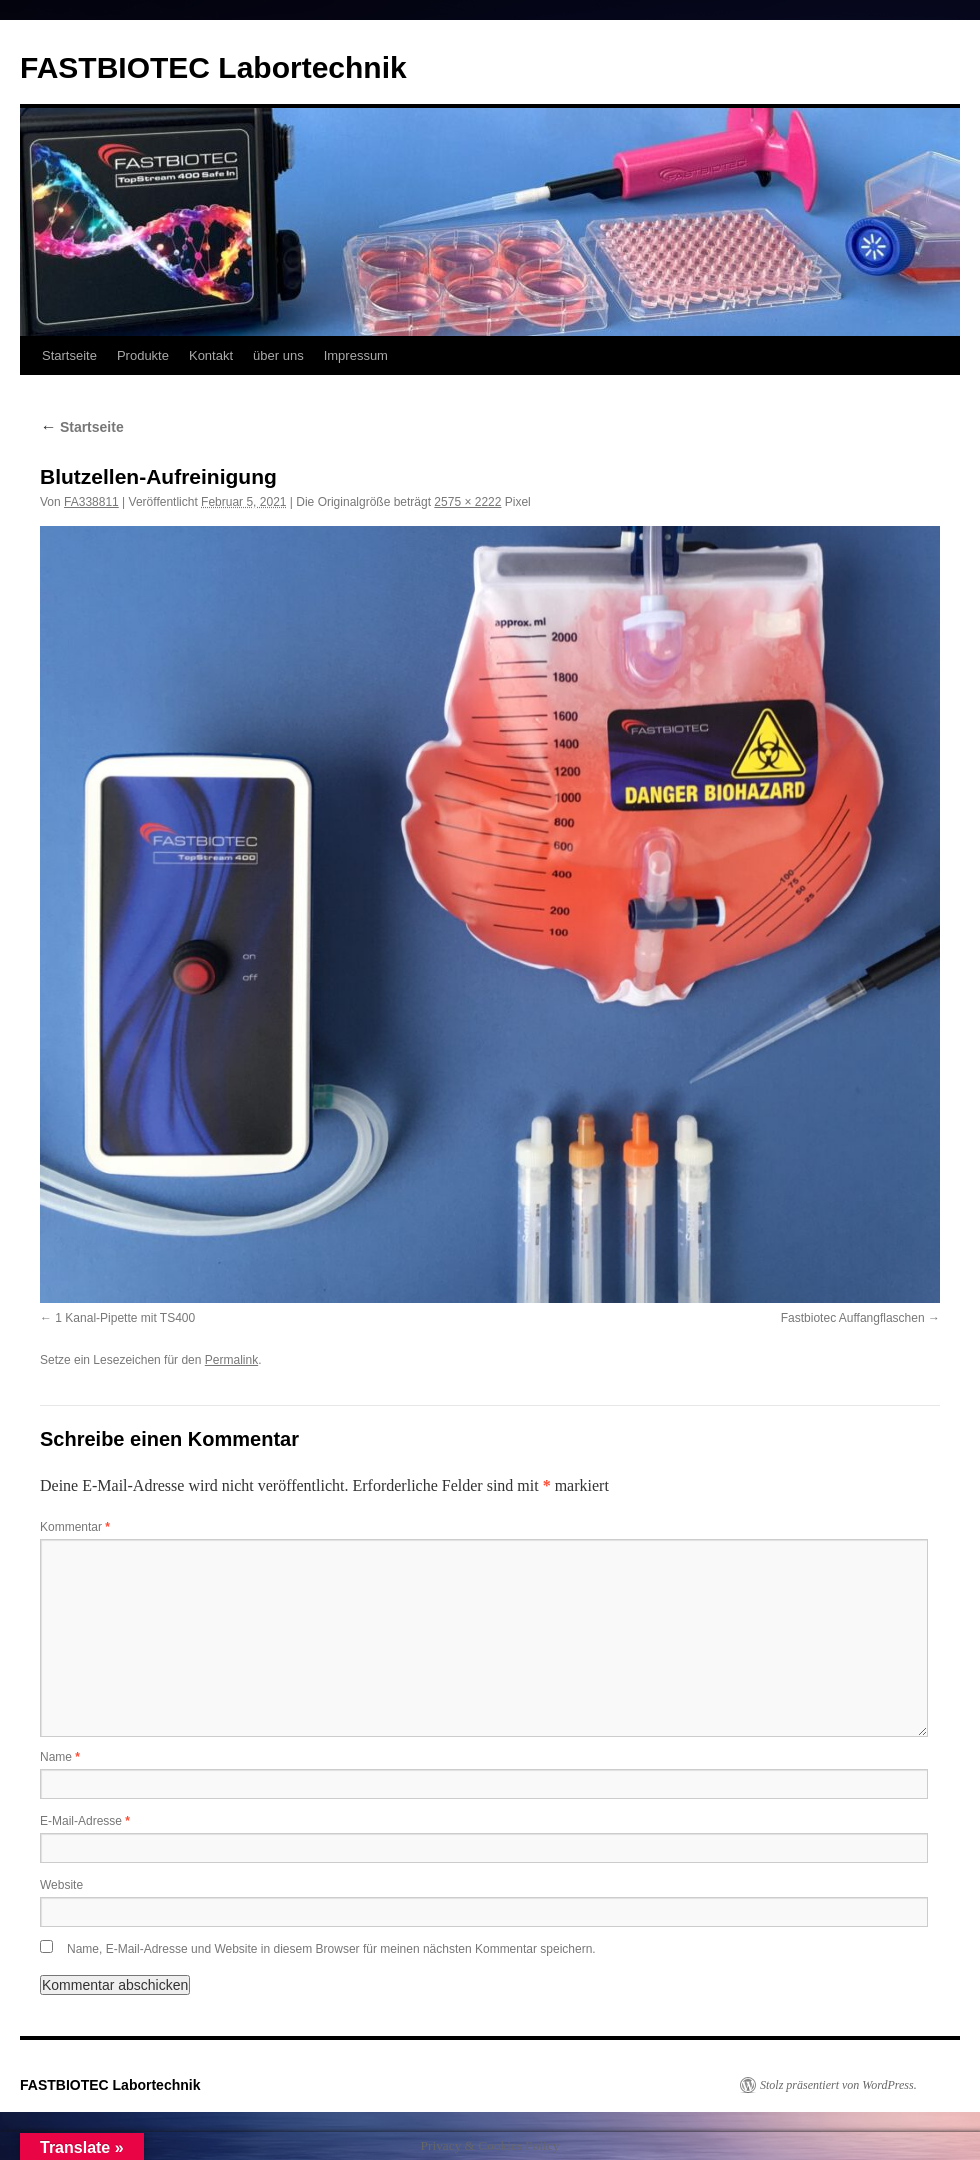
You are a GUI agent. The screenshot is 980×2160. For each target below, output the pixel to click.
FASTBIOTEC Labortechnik (213, 67)
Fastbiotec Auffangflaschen (853, 1318)
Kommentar (75, 1527)
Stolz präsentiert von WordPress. (838, 2085)
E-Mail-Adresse (85, 1821)
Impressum (356, 355)
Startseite (69, 355)
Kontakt (211, 355)
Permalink (231, 1360)
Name (60, 1757)
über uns (278, 355)
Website (61, 1885)
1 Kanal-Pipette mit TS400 (125, 1318)
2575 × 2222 (467, 502)
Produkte (143, 355)
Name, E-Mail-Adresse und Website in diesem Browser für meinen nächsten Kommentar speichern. (331, 1949)
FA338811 (91, 502)
